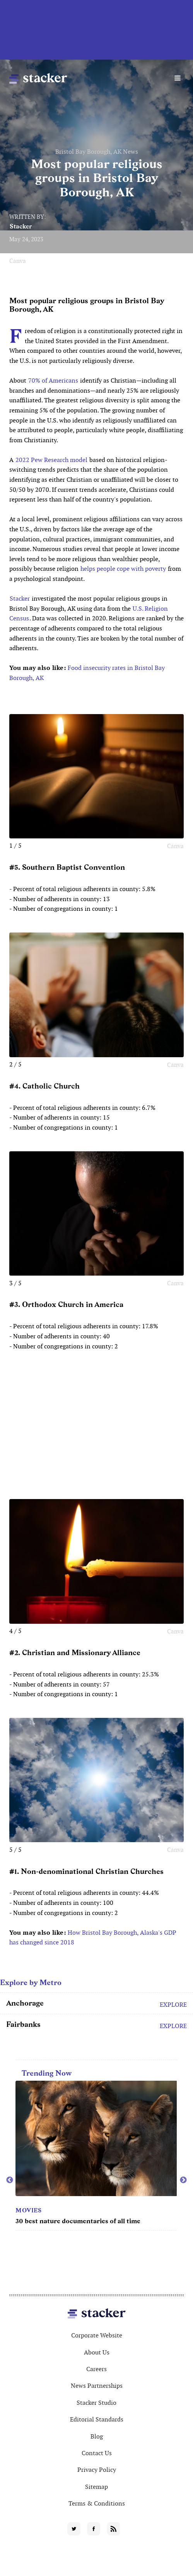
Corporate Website (96, 2335)
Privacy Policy (96, 2470)
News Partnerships (97, 2386)
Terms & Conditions (96, 2503)
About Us (96, 2352)
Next (183, 2180)
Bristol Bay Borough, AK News (96, 152)
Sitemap (96, 2487)
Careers (96, 2369)
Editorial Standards (96, 2419)
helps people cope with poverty (123, 569)
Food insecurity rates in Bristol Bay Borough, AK (87, 673)
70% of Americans (53, 380)
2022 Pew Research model (51, 460)
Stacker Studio (96, 2403)
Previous (10, 2180)
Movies (28, 2210)
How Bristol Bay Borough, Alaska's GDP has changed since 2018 (92, 1938)
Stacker (21, 226)
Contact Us (97, 2453)
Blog (97, 2436)
